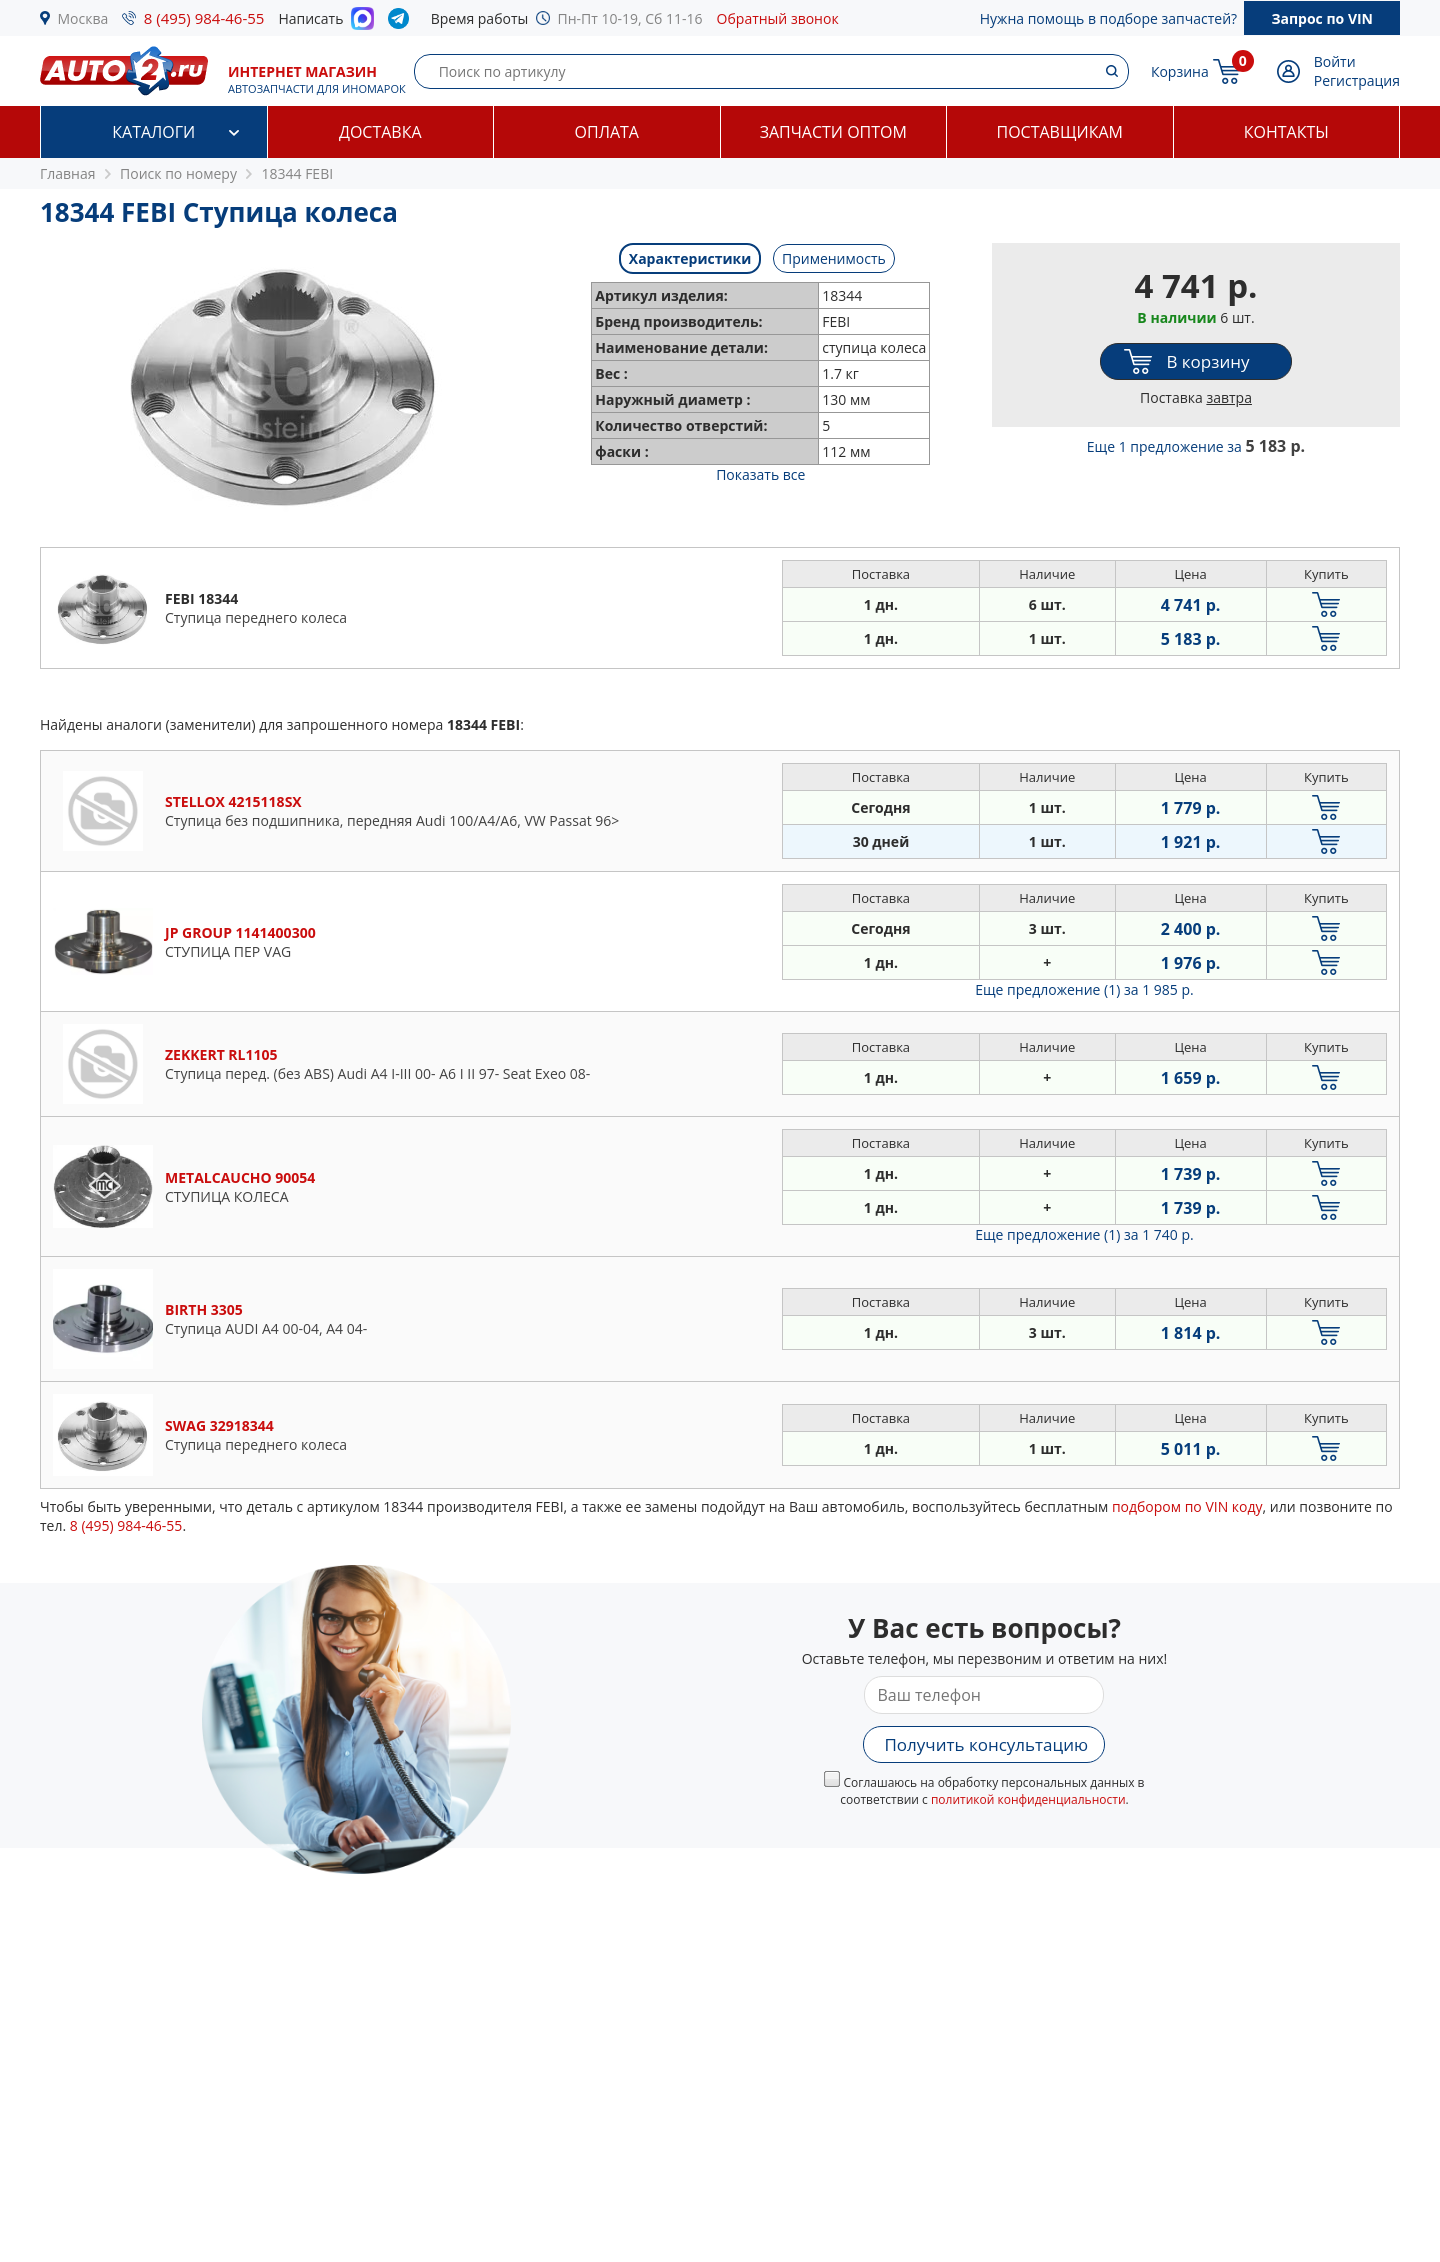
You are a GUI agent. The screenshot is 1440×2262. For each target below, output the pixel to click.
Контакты (1286, 132)
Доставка (380, 132)
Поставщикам (1060, 132)
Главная (68, 173)
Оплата (607, 132)
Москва (83, 18)
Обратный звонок (778, 18)
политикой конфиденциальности (1028, 1799)
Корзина (1180, 71)
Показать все (760, 474)
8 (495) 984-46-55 (204, 18)
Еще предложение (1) (1084, 989)
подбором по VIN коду (1187, 1506)
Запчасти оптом (833, 132)
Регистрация (1357, 80)
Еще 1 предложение (1196, 446)
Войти (1335, 61)
